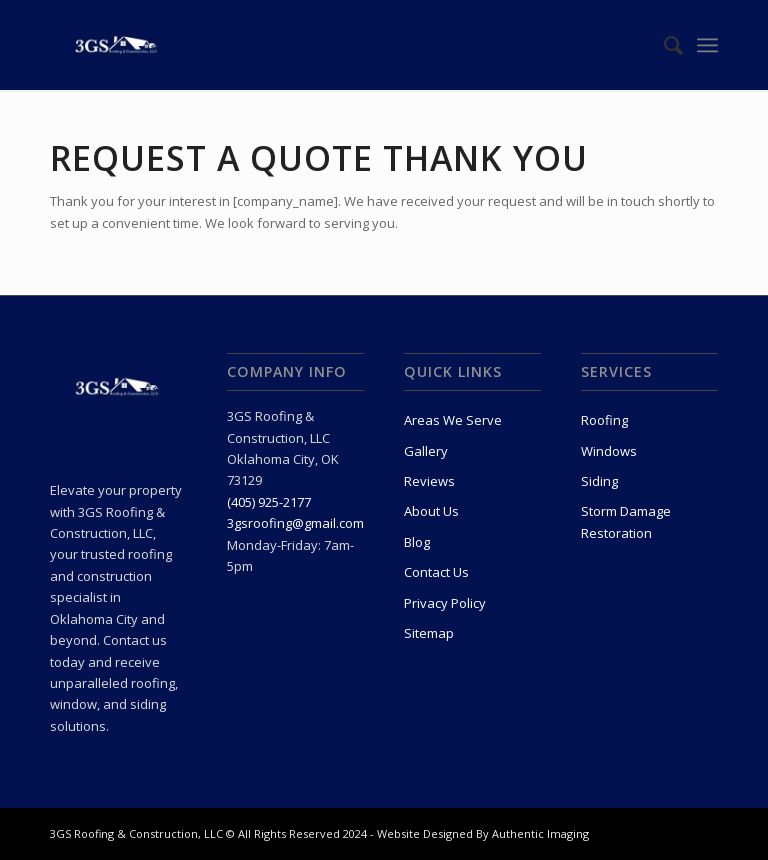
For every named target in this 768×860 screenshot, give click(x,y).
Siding (599, 481)
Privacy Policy (445, 603)
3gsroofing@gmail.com (295, 523)
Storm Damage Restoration (626, 521)
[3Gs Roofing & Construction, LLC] (117, 45)
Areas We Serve (453, 420)
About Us (431, 511)
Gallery (426, 451)
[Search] (663, 45)
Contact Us (436, 572)
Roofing (604, 420)
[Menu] (707, 45)
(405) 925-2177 (269, 502)
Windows (609, 451)
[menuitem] (663, 45)
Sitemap (429, 633)
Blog (417, 542)
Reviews (429, 481)
